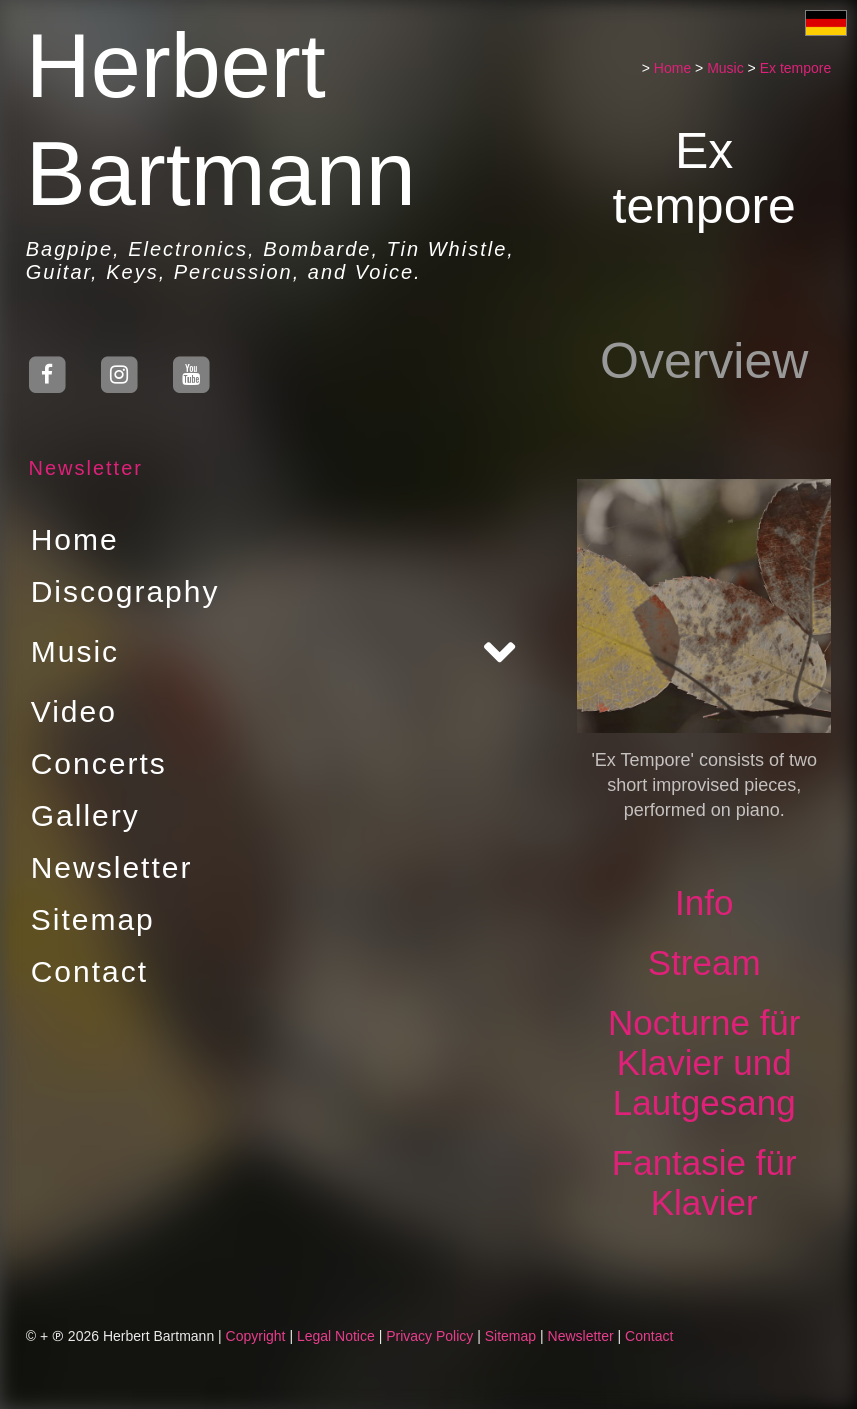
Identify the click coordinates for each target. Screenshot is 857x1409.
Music (75, 651)
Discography (125, 591)
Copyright (256, 1336)
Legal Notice (336, 1336)
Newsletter (85, 468)
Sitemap (93, 919)
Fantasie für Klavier (704, 1182)
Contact (89, 971)
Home (75, 539)
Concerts (99, 763)
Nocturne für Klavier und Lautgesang (704, 1062)
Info (704, 902)
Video (74, 711)
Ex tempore (796, 68)
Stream (704, 962)
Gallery (85, 815)
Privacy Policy (429, 1336)
